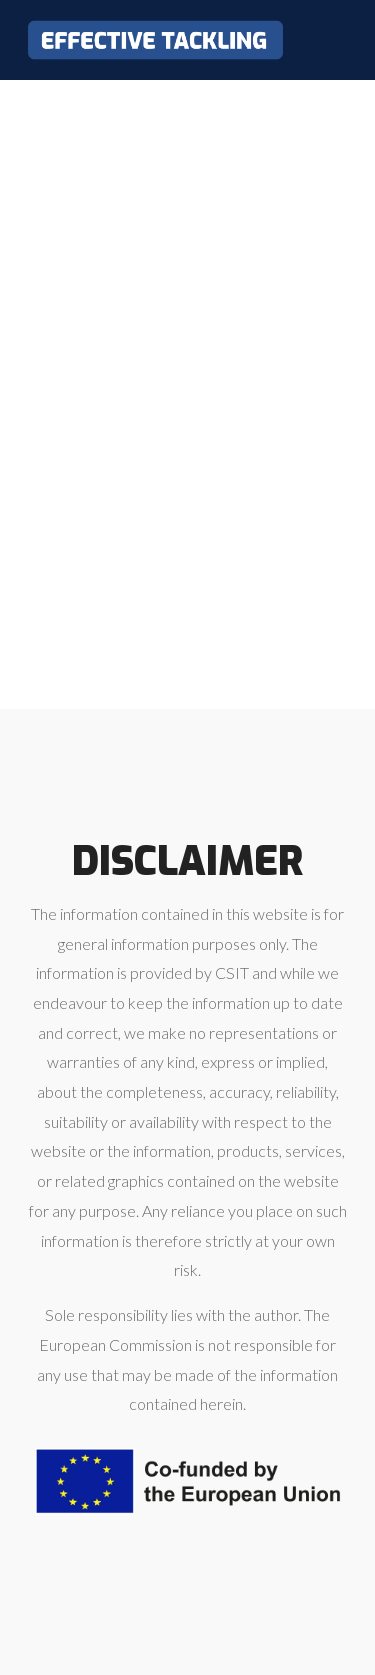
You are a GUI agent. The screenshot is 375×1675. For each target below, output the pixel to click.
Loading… (187, 390)
